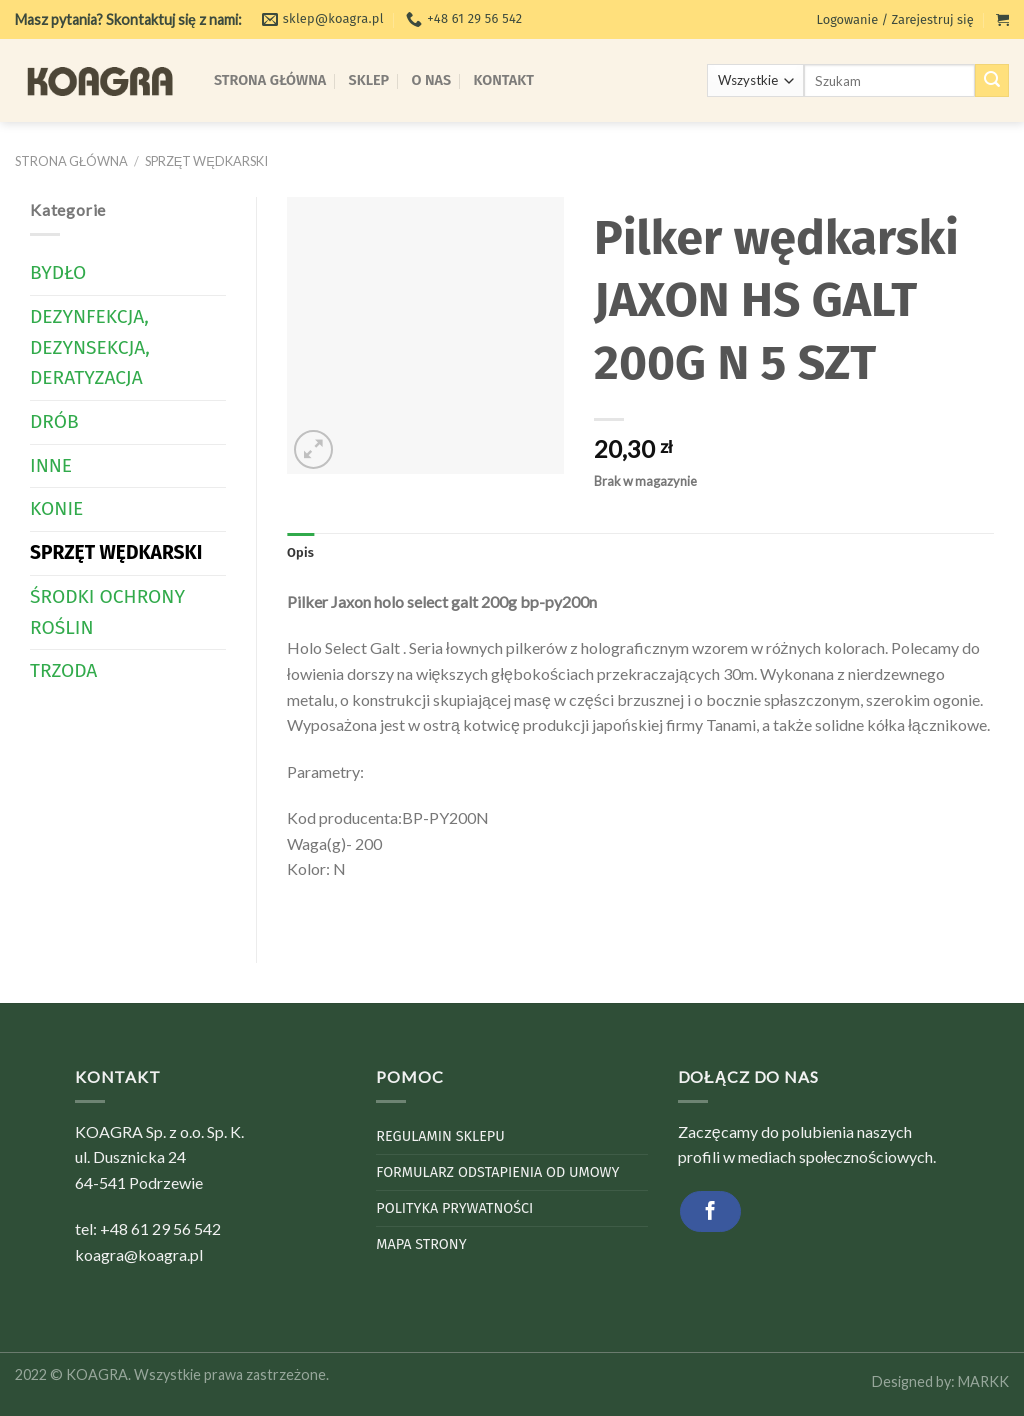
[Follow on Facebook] (710, 1211)
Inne (51, 465)
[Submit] (992, 81)
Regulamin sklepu (440, 1136)
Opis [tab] (300, 552)
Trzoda (63, 670)
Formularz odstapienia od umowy (497, 1172)
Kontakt (504, 80)
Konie (56, 508)
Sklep (369, 80)
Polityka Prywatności (454, 1208)
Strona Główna (270, 80)
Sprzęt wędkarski (206, 161)
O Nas (432, 80)
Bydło (58, 272)
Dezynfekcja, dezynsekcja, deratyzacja (90, 347)
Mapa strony (421, 1244)
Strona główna (71, 161)
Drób (54, 421)
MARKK (983, 1381)
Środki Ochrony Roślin (107, 612)
